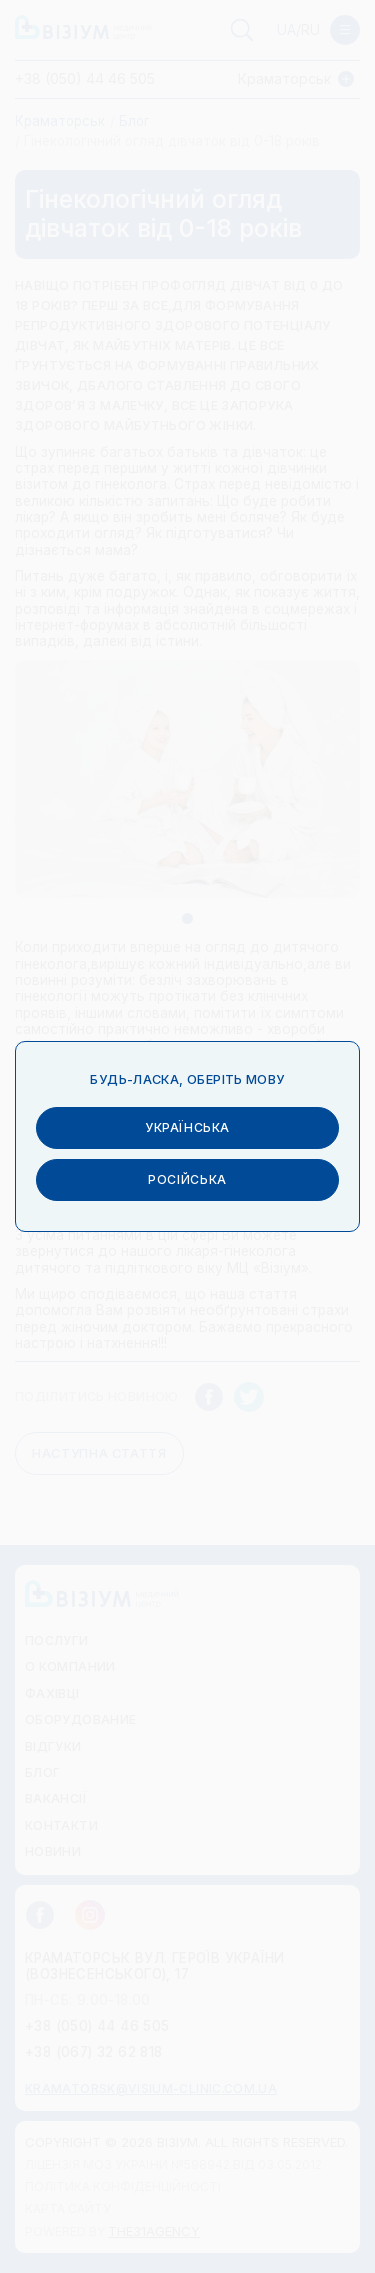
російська (187, 1172)
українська (187, 1120)
